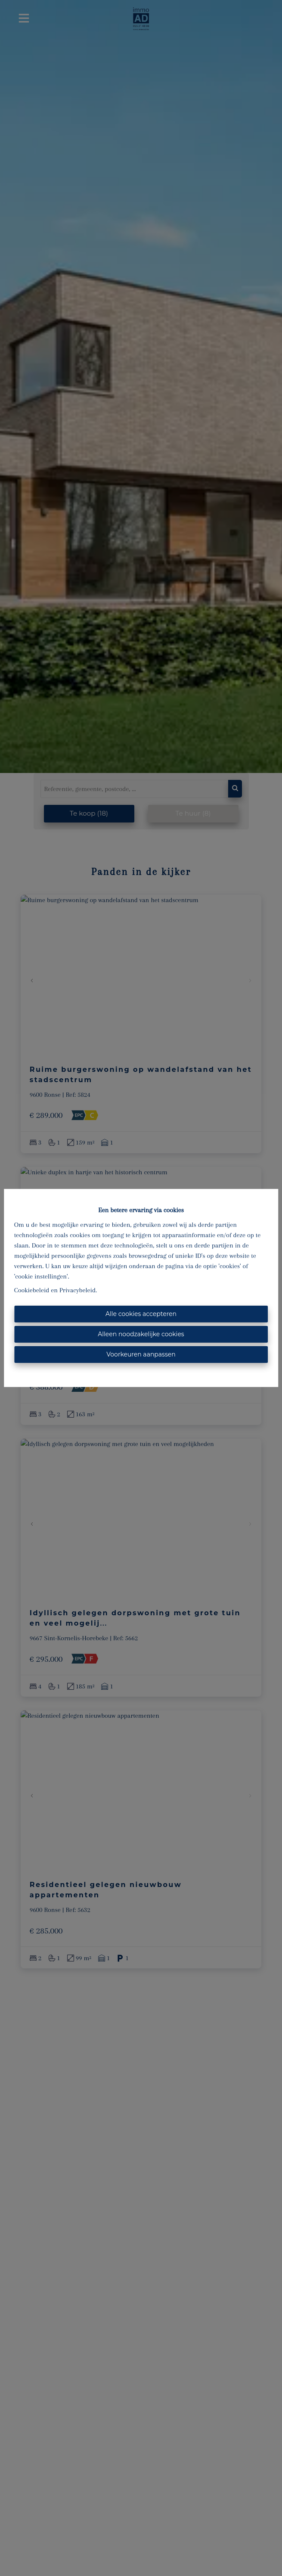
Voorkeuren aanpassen (140, 1354)
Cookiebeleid (32, 1290)
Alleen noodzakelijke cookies (141, 1334)
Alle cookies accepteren (141, 1314)
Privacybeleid (77, 1290)
